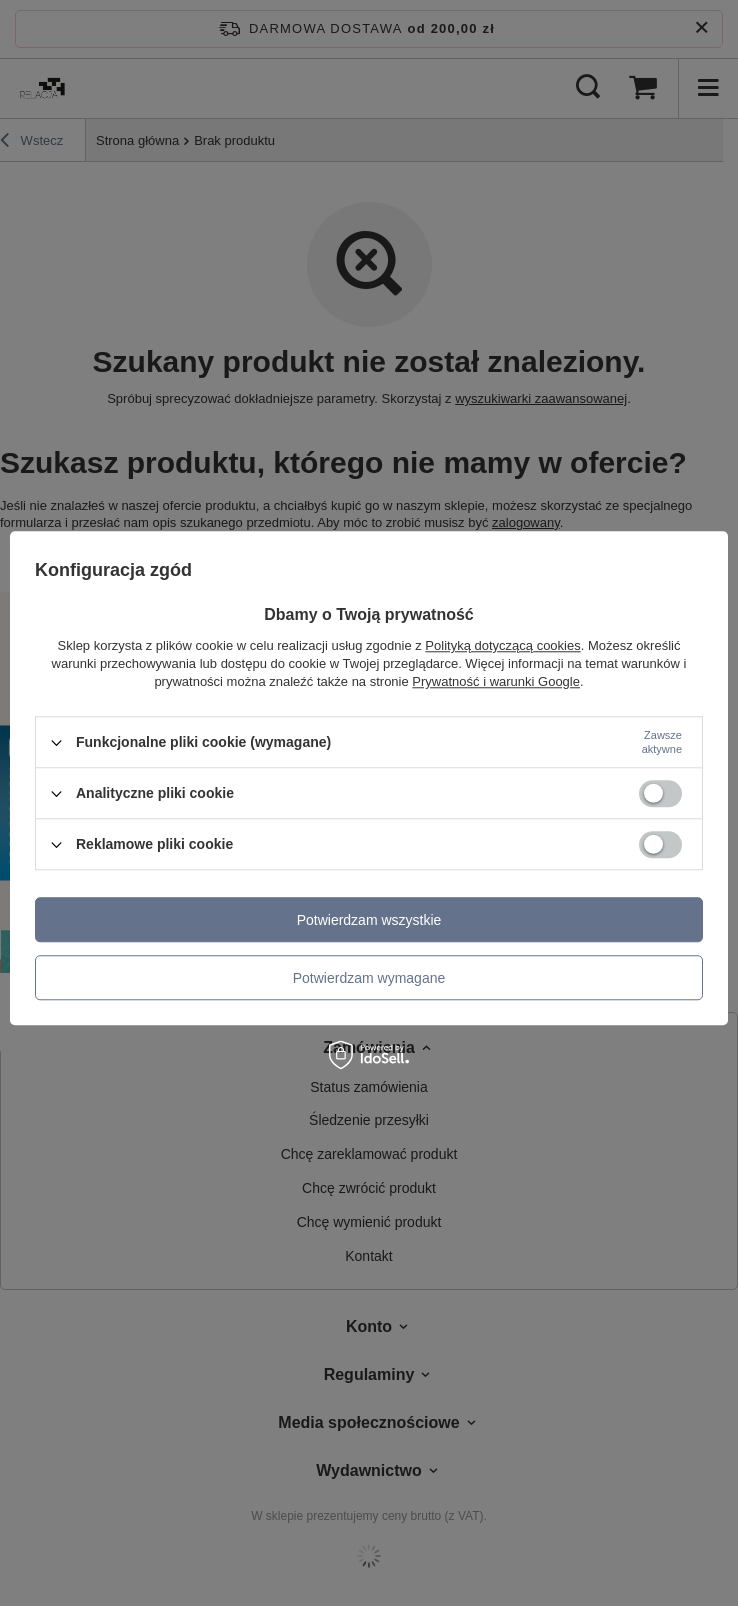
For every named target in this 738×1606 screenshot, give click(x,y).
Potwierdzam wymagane (369, 978)
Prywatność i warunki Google (496, 681)
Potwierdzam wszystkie (369, 920)
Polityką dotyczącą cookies (502, 645)
